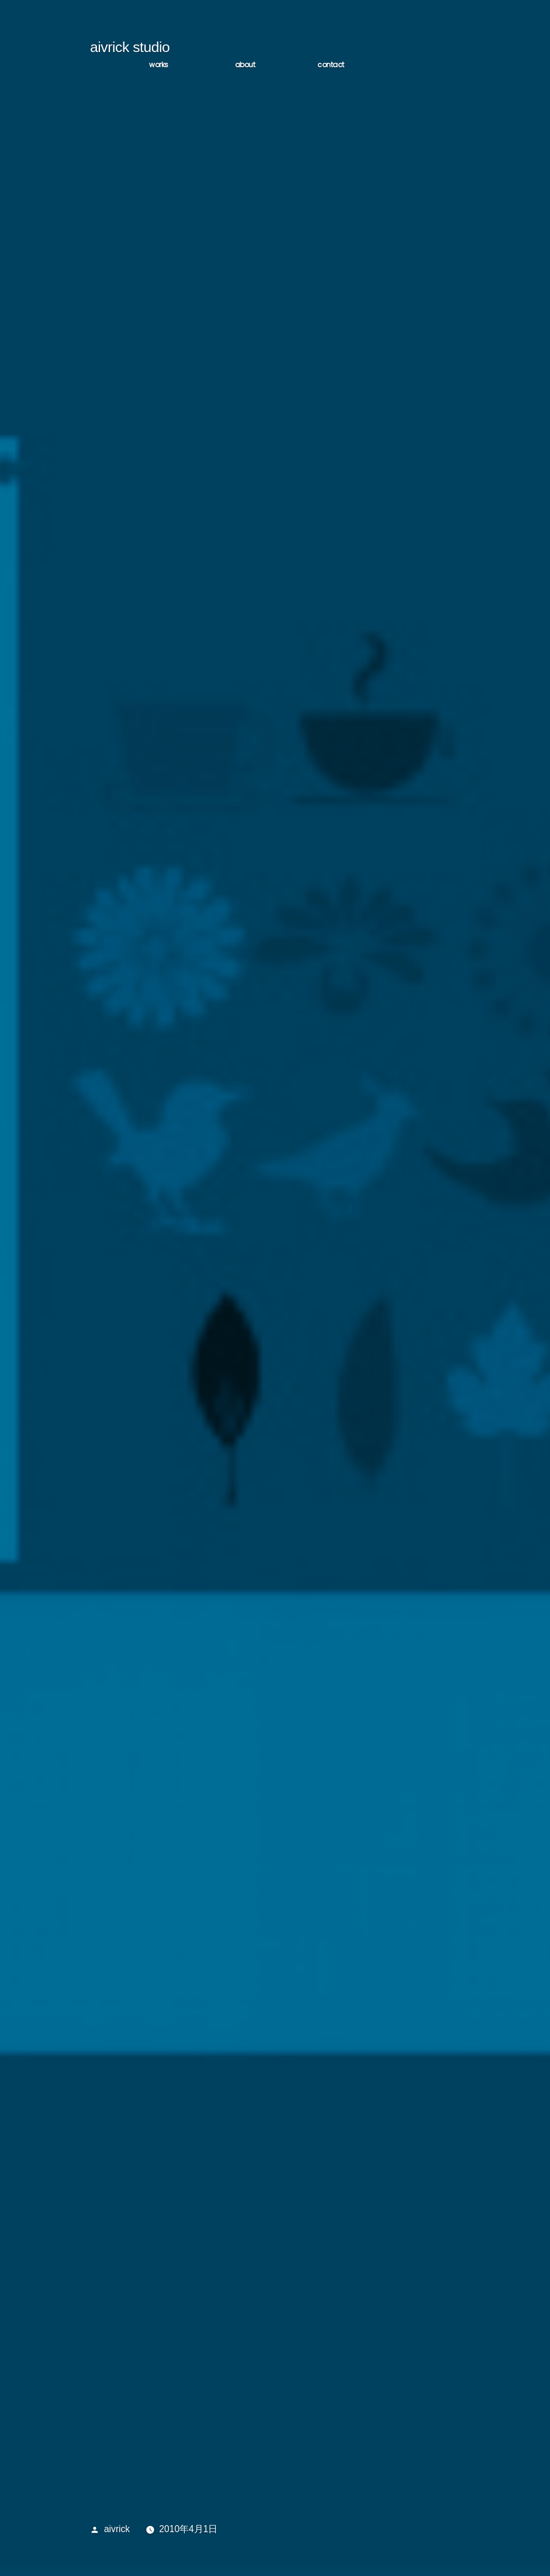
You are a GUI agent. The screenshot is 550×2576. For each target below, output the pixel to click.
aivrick (117, 2532)
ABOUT (245, 68)
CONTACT (330, 68)
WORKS (158, 68)
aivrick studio (130, 50)
